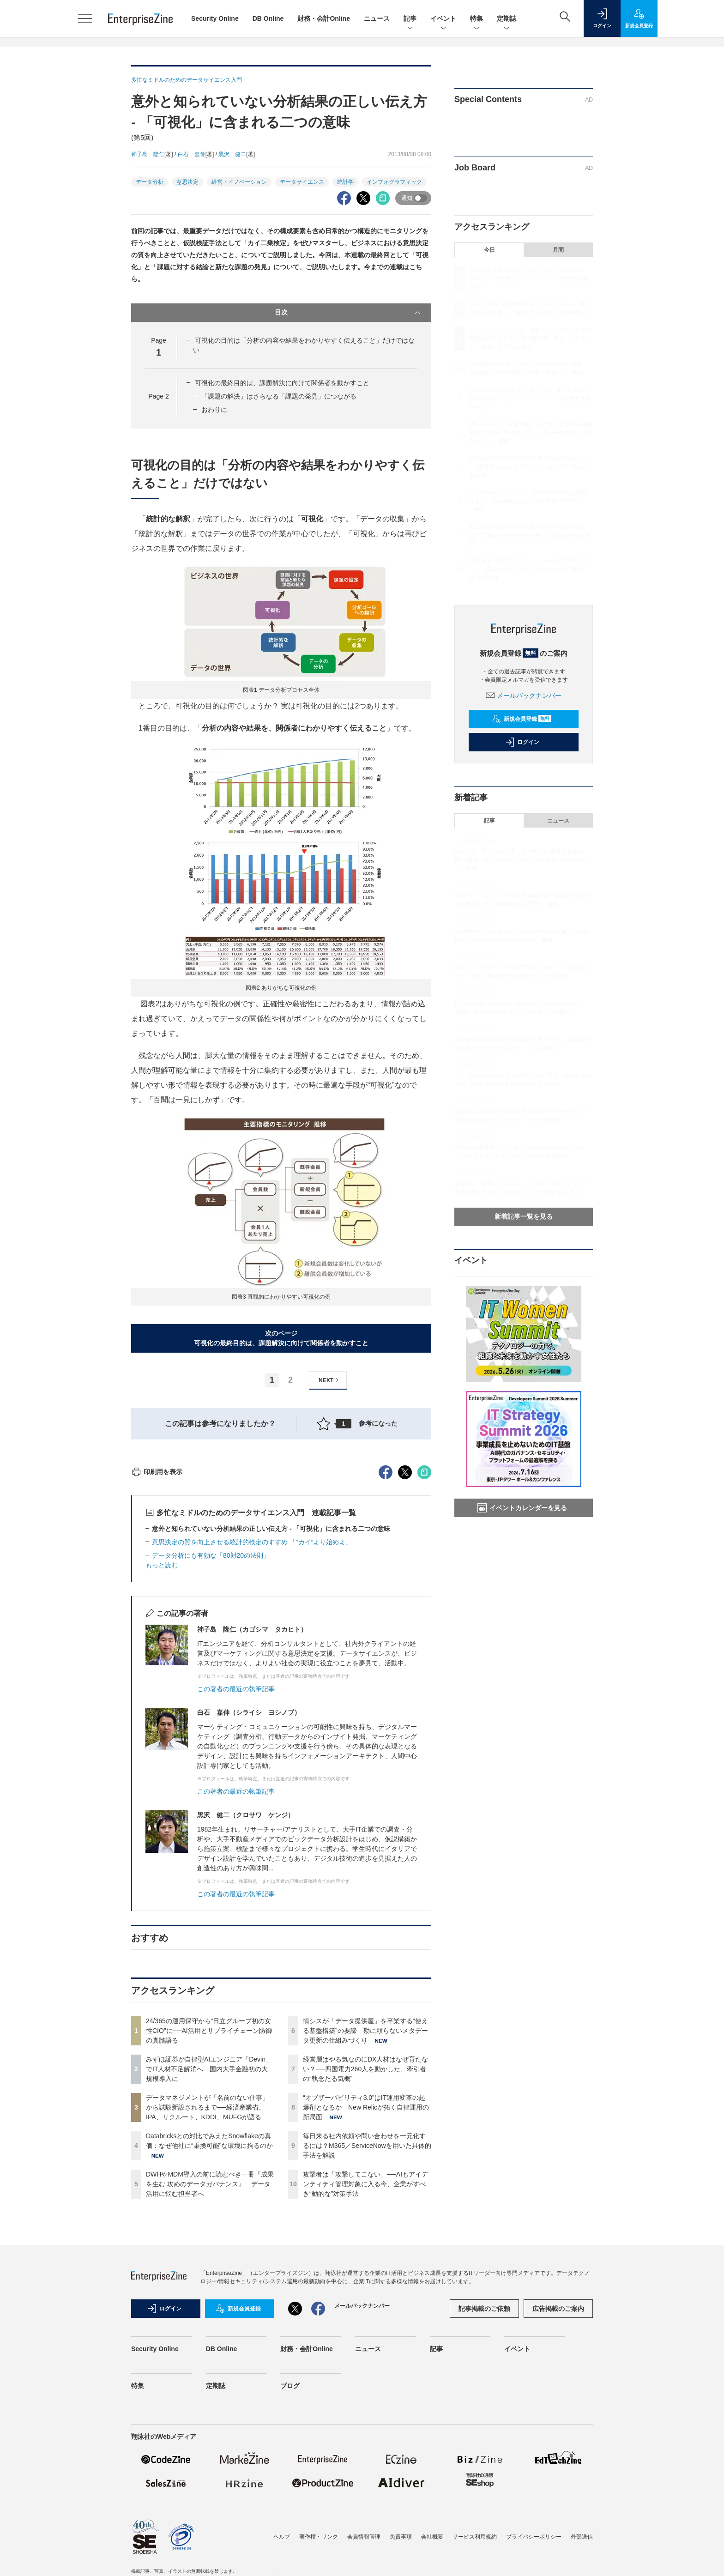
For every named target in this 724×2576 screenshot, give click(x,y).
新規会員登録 (521, 719)
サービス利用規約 (474, 2537)
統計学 (345, 182)
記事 (410, 19)
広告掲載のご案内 (558, 2308)
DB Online (268, 18)
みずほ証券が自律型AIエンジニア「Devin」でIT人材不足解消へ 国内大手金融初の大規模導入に (209, 2069)
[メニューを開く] (84, 18)
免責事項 (401, 2537)
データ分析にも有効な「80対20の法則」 (211, 1555)
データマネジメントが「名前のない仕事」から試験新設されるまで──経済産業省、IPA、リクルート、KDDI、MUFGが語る (207, 2107)
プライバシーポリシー (533, 2537)
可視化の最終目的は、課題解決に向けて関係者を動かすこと (282, 383)
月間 (558, 250)
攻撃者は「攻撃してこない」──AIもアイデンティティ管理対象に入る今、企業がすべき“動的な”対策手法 (365, 2184)
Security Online (215, 18)
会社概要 (432, 2537)
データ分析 (149, 182)
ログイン (522, 742)
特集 (476, 19)
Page (158, 396)
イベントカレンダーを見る (522, 1507)
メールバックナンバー (523, 695)
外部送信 (582, 2537)
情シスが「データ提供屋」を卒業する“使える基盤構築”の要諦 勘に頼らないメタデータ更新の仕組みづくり (365, 2030)
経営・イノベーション (239, 182)
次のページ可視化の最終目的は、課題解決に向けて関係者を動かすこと (281, 1338)
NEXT (330, 1380)
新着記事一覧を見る (524, 1216)
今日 (489, 250)
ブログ (290, 2385)
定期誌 (506, 19)
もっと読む (161, 1565)
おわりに (214, 409)
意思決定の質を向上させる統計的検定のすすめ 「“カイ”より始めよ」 (252, 1542)
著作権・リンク (318, 2537)
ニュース (377, 18)
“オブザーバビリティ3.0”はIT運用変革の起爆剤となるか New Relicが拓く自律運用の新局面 (366, 2107)
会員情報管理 (363, 2537)
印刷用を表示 (156, 1471)
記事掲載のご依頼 (484, 2308)
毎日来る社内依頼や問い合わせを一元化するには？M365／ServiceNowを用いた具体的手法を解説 (367, 2145)
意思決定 (187, 182)
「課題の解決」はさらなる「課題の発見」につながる (278, 396)
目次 (348, 312)
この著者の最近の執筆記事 (236, 1689)
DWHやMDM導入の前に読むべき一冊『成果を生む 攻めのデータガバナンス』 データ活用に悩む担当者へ (210, 2184)
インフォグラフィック (394, 182)
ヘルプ (281, 2537)
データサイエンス (302, 182)
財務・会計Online (323, 18)
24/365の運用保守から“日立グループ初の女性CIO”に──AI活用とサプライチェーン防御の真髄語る (209, 2030)
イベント (443, 19)
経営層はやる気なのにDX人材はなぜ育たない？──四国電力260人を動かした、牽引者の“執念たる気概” (365, 2069)
